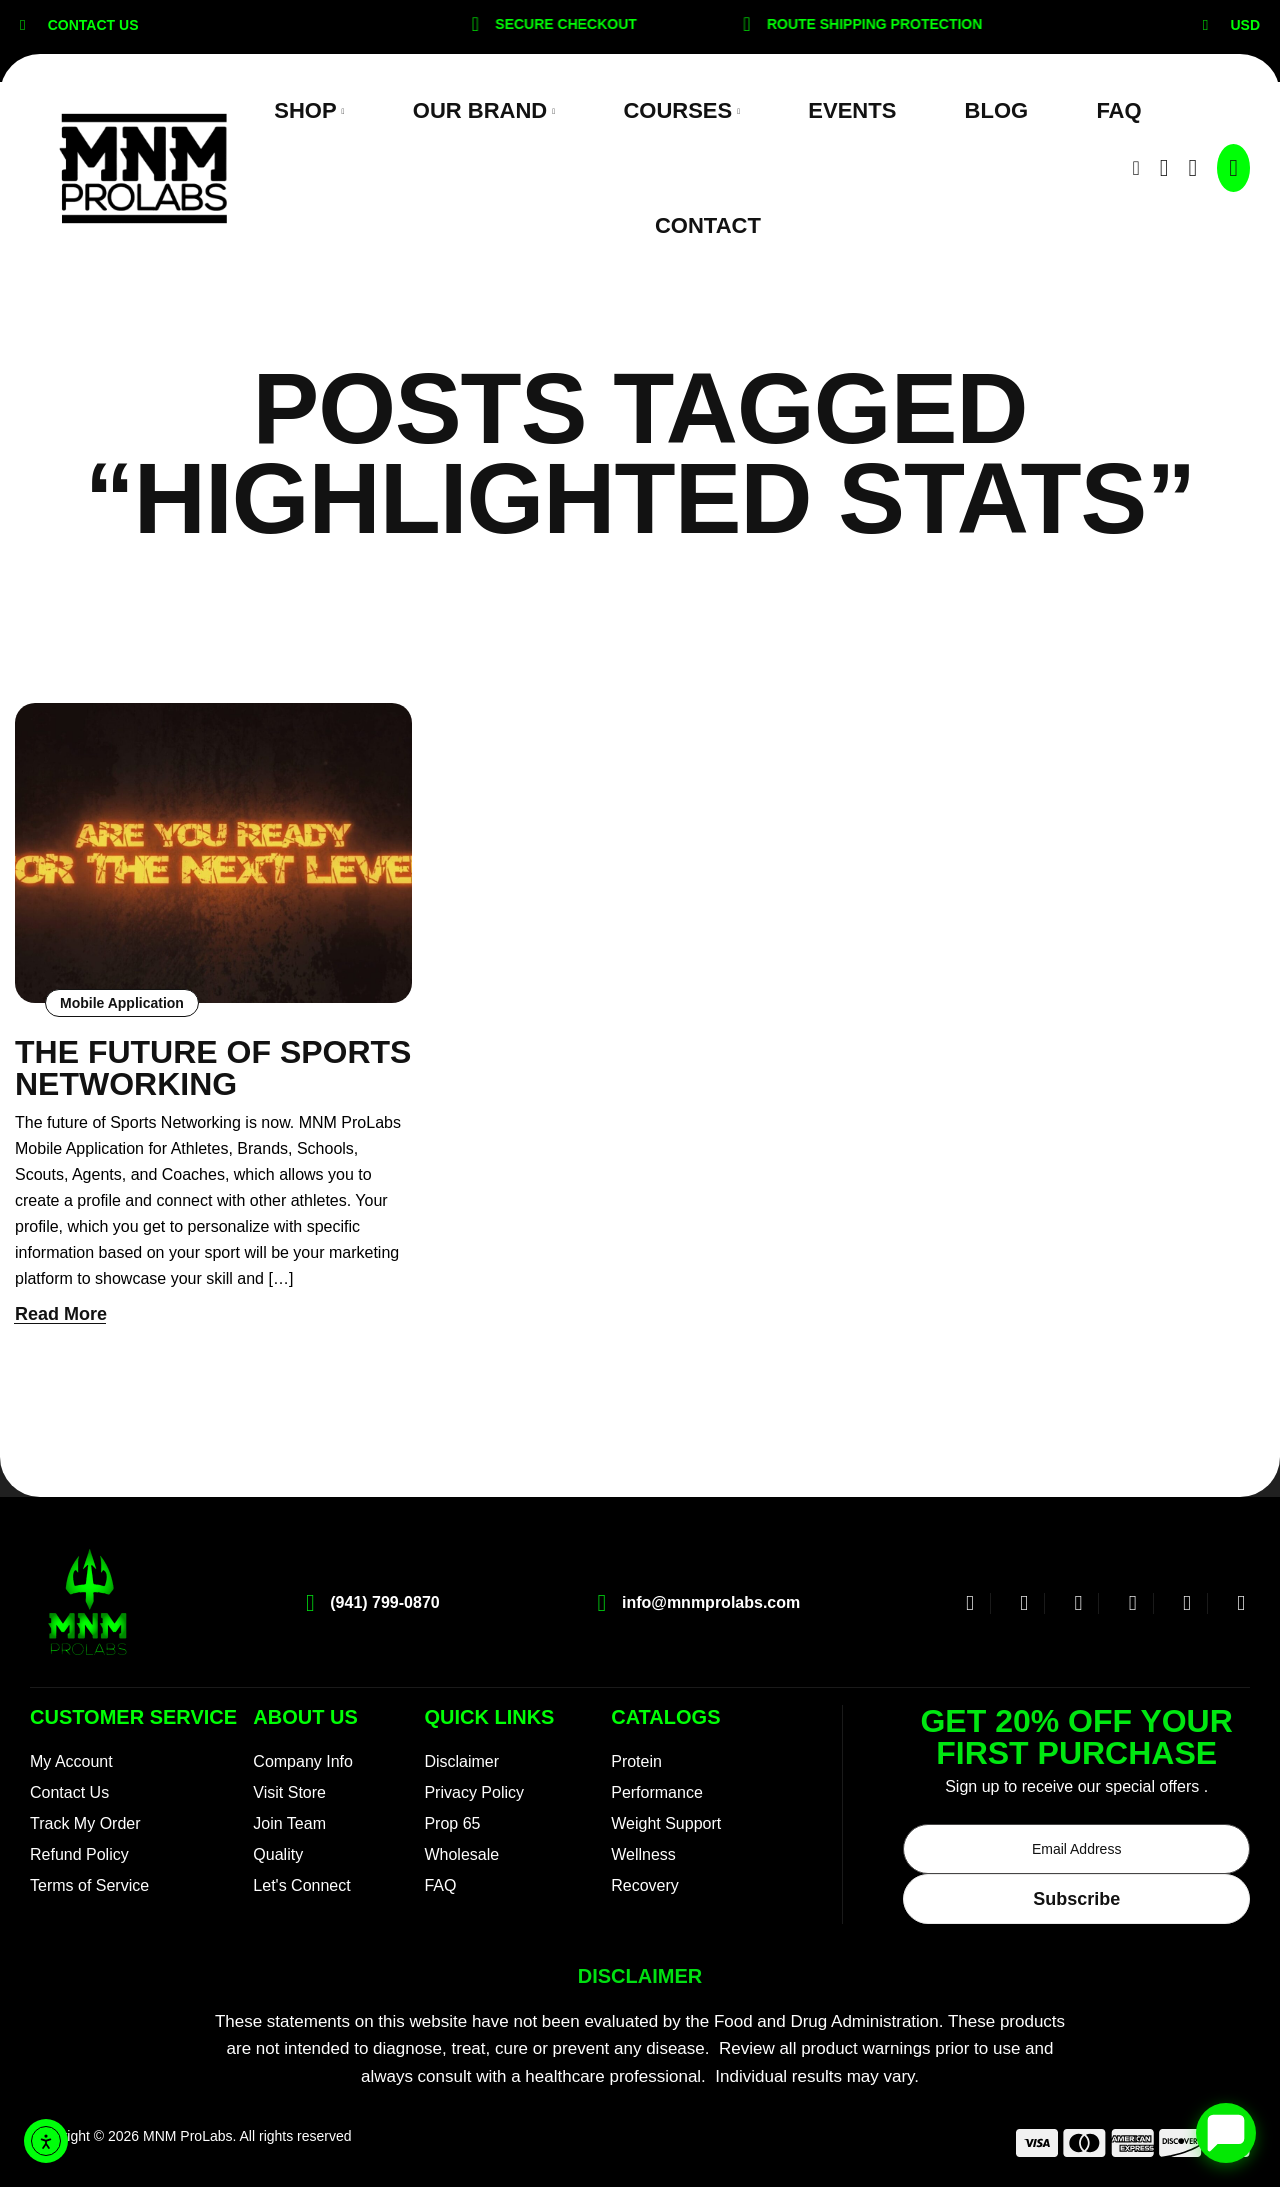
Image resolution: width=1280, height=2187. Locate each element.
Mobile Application (122, 1003)
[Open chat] (1226, 2133)
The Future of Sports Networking (213, 1068)
